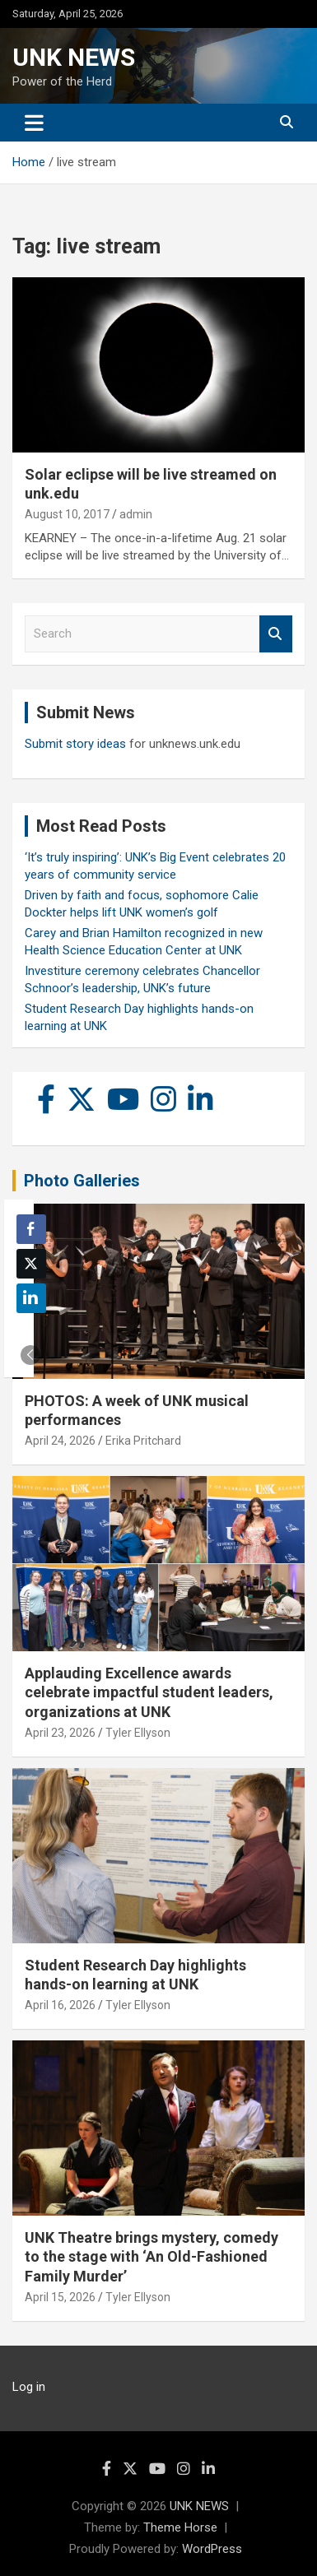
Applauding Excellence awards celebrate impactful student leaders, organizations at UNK (149, 1692)
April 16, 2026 (60, 2005)
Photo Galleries (82, 1181)
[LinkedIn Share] (31, 1298)
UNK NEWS (73, 57)
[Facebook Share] (31, 1229)
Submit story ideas (75, 743)
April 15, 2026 (60, 2297)
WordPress (212, 2548)
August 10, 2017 (67, 514)
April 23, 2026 (60, 1732)
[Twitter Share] (31, 1264)
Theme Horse (180, 2527)
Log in (28, 2386)
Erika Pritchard (143, 1440)
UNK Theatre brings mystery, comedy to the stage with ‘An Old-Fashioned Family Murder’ (151, 2257)
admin (135, 514)
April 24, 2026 (60, 1440)
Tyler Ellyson (137, 1732)
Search (275, 633)
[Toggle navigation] (34, 123)
